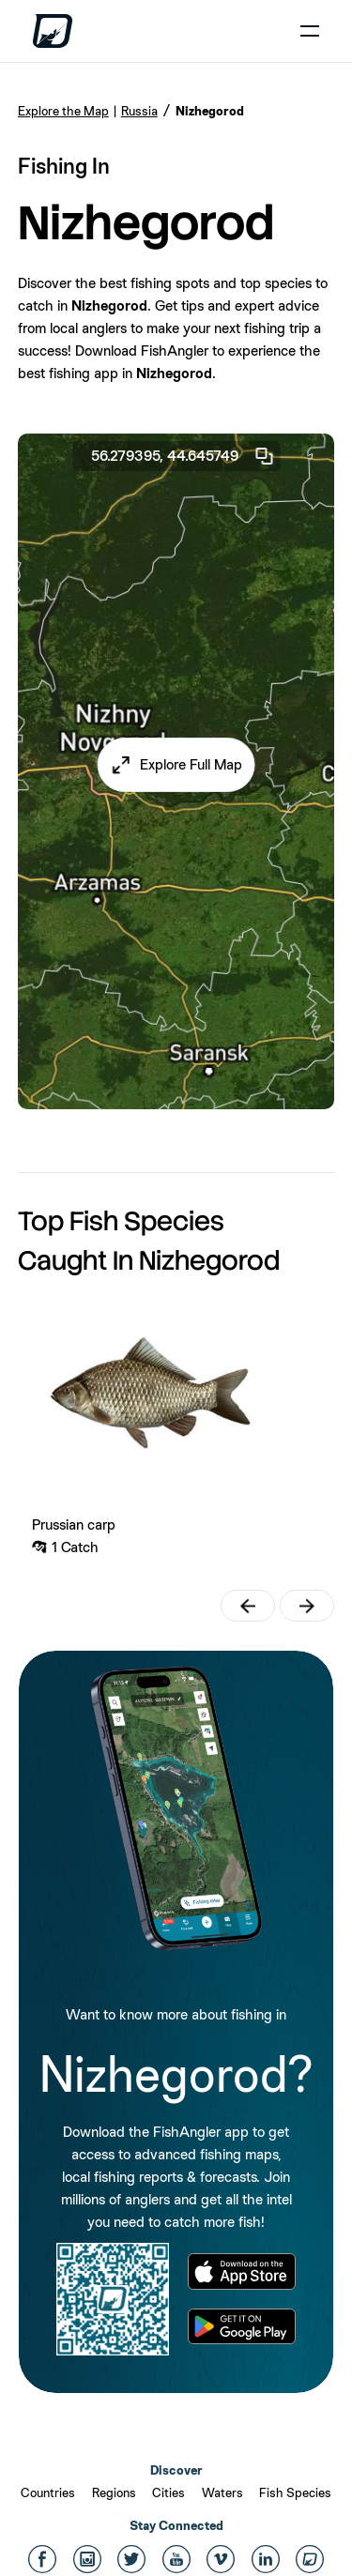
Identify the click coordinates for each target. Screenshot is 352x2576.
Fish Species (295, 2492)
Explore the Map (63, 110)
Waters (222, 2492)
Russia (139, 110)
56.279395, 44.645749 (183, 456)
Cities (168, 2492)
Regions (114, 2492)
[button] (176, 765)
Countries (48, 2492)
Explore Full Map (191, 764)
